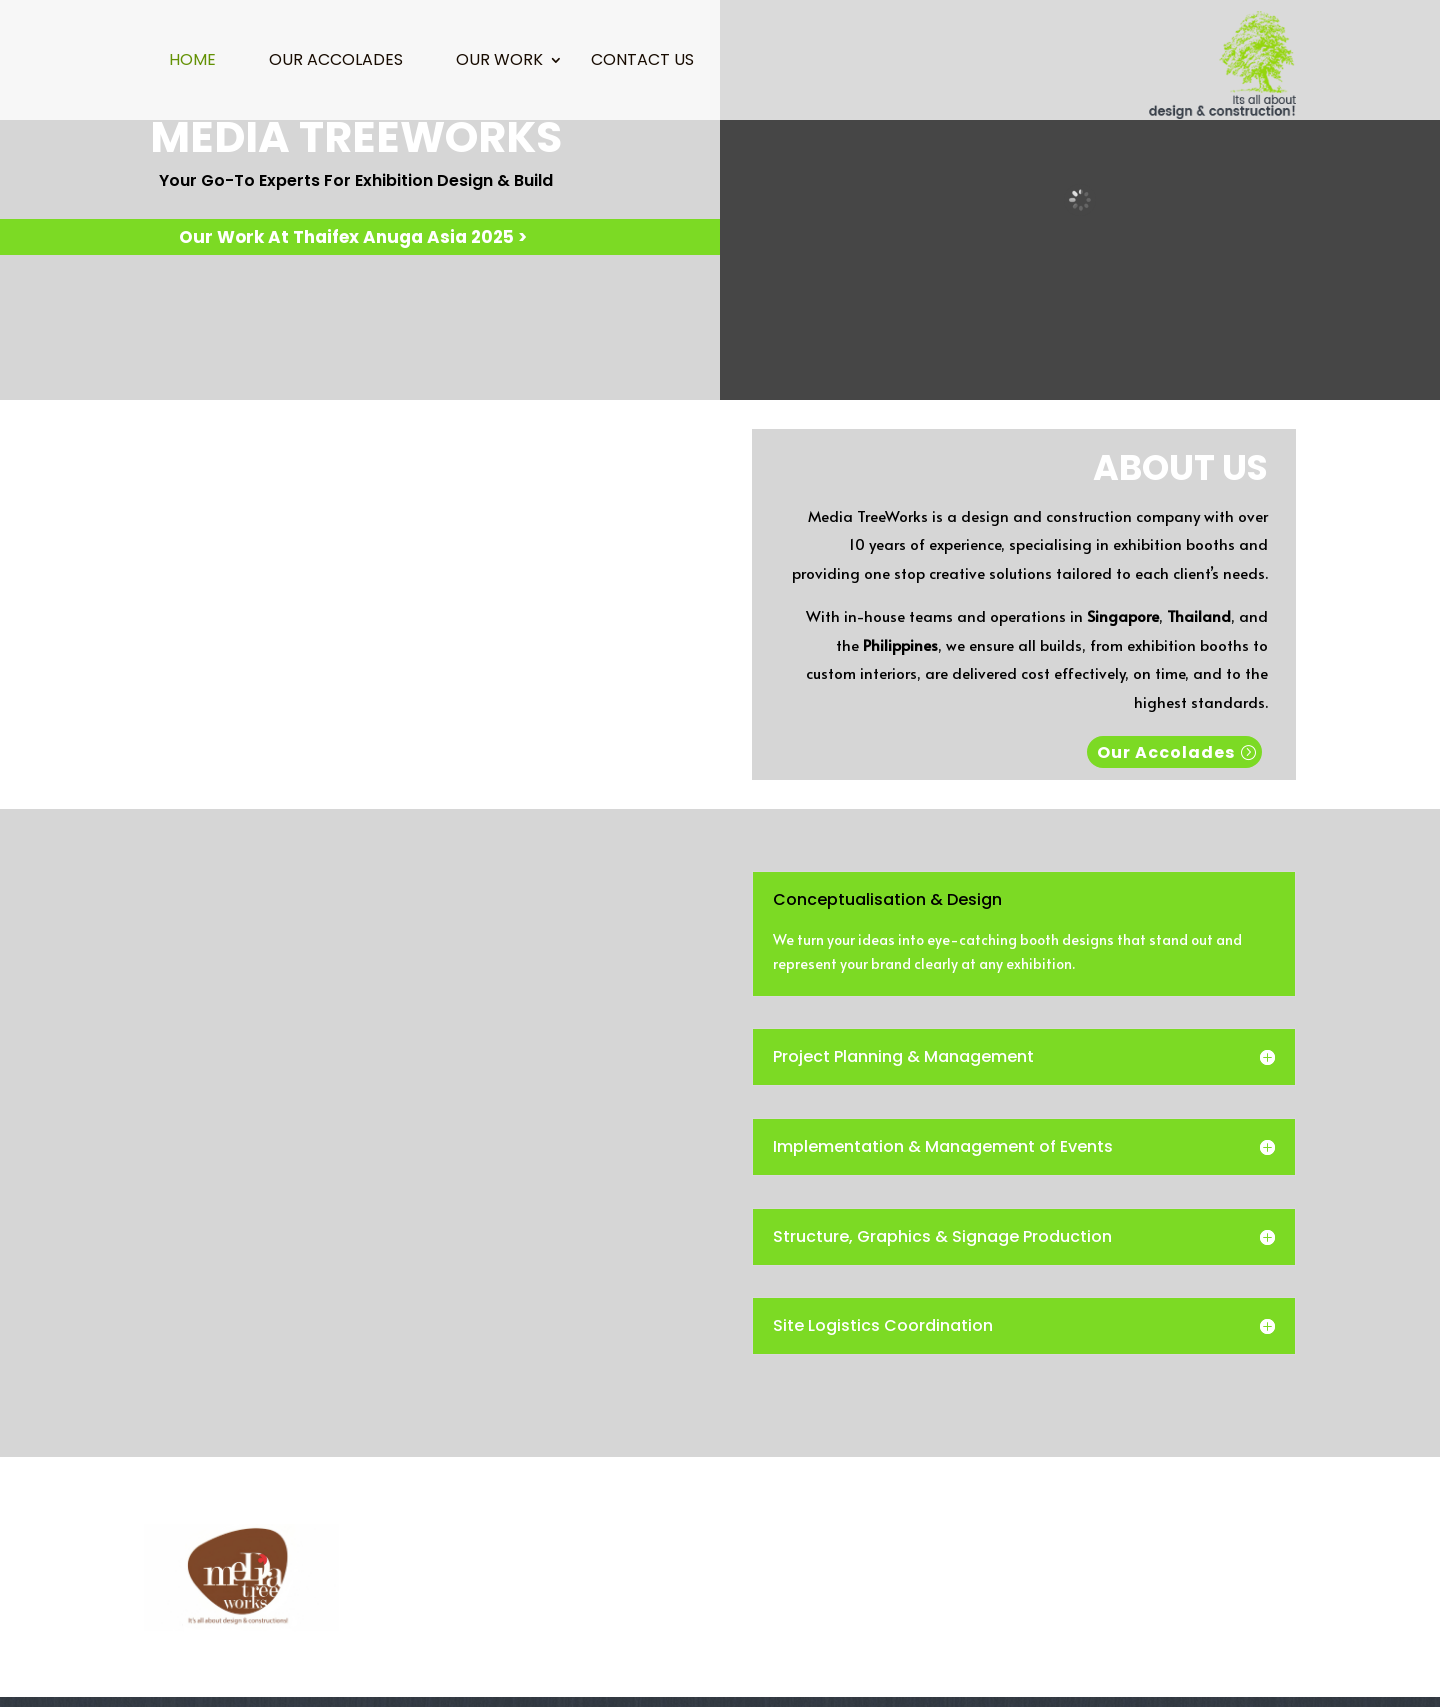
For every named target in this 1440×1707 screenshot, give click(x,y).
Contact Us (642, 62)
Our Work (499, 62)
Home (192, 62)
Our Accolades (336, 62)
